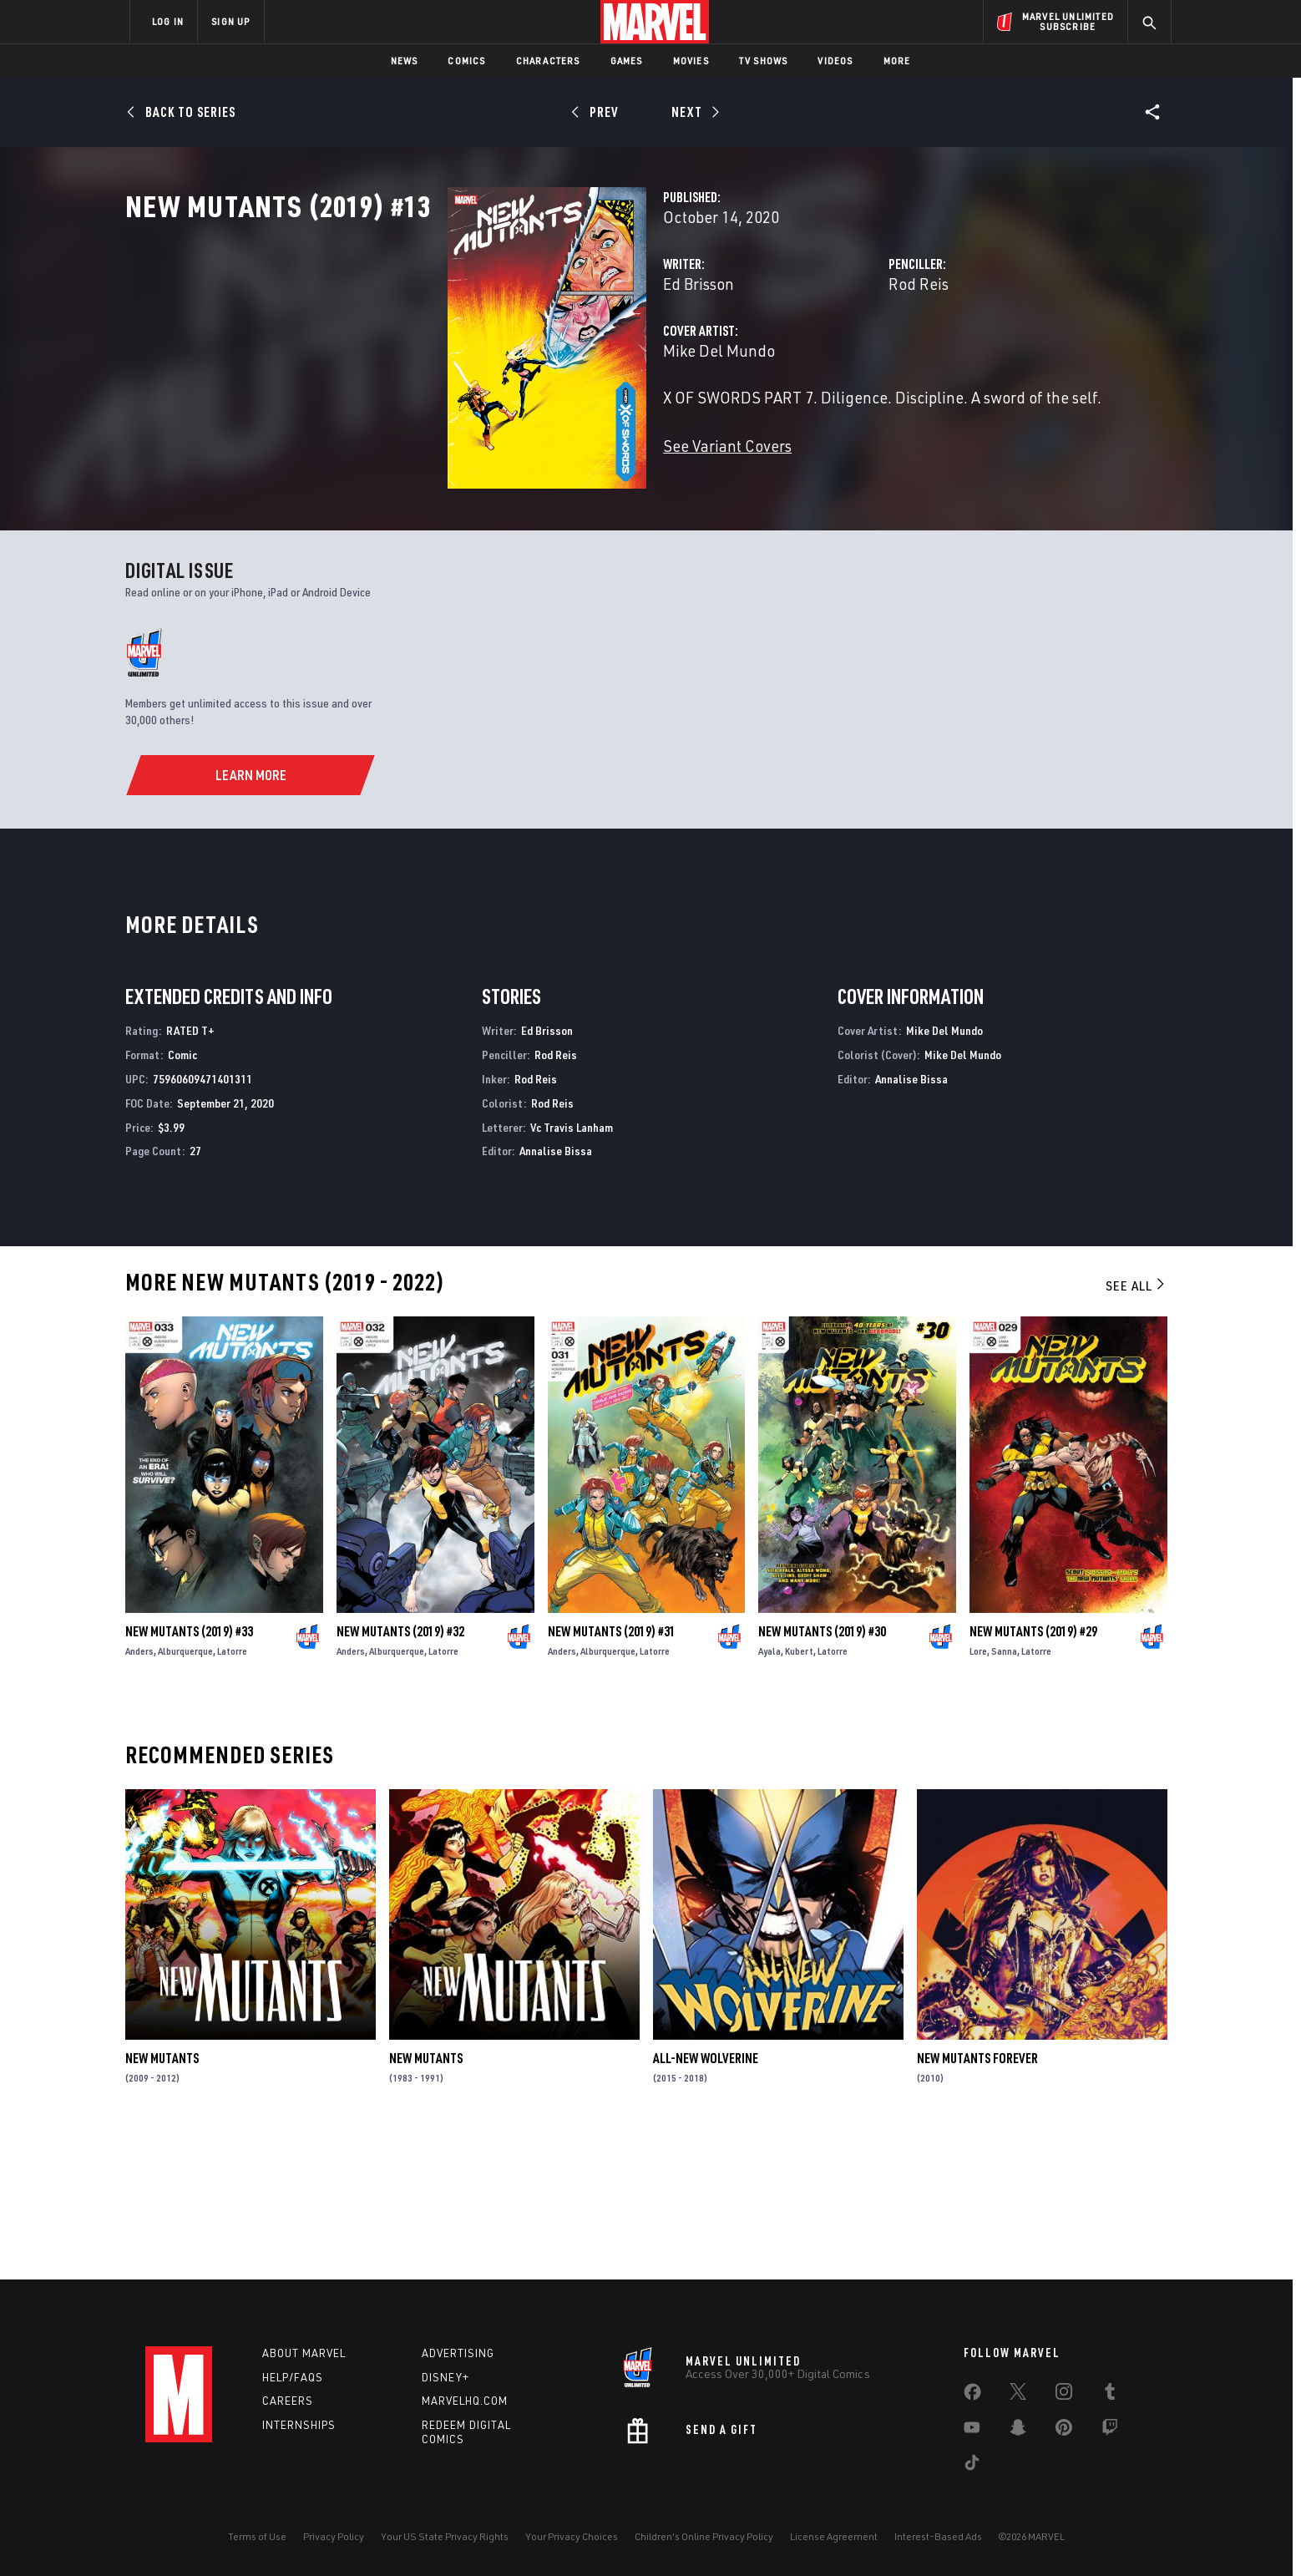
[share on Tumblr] (1109, 2394)
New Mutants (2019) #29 (1033, 1773)
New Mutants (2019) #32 (400, 1773)
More (897, 60)
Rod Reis (806, 357)
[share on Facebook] (972, 2395)
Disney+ (445, 2377)
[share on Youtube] (972, 2430)
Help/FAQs (292, 2377)
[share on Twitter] (1018, 2394)
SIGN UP (230, 21)
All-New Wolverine (705, 2200)
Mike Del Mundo (493, 424)
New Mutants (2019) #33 (189, 1773)
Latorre (232, 1793)
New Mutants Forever (977, 2200)
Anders (139, 1793)
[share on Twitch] (1109, 2430)
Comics (466, 60)
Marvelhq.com (465, 2401)
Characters (548, 60)
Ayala (769, 1793)
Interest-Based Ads (938, 2536)
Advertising (458, 2353)
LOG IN (168, 21)
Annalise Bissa (555, 1292)
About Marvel (304, 2353)
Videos (835, 60)
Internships (299, 2424)
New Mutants (162, 2200)
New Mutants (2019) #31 (612, 1773)
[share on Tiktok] (972, 2465)
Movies (691, 60)
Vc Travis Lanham (571, 1268)
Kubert (799, 1793)
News (404, 60)
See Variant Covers (502, 519)
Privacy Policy (333, 2536)
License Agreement (834, 2536)
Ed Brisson (473, 357)
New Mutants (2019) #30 (822, 1773)
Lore (978, 1793)
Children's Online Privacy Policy (704, 2536)
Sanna (1004, 1793)
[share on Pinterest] (1063, 2430)
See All (1136, 1427)
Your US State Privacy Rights (445, 2536)
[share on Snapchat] (1018, 2430)
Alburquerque (185, 1793)
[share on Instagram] (1063, 2394)
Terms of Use (257, 2536)
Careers (287, 2401)
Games (626, 60)
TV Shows (763, 60)
